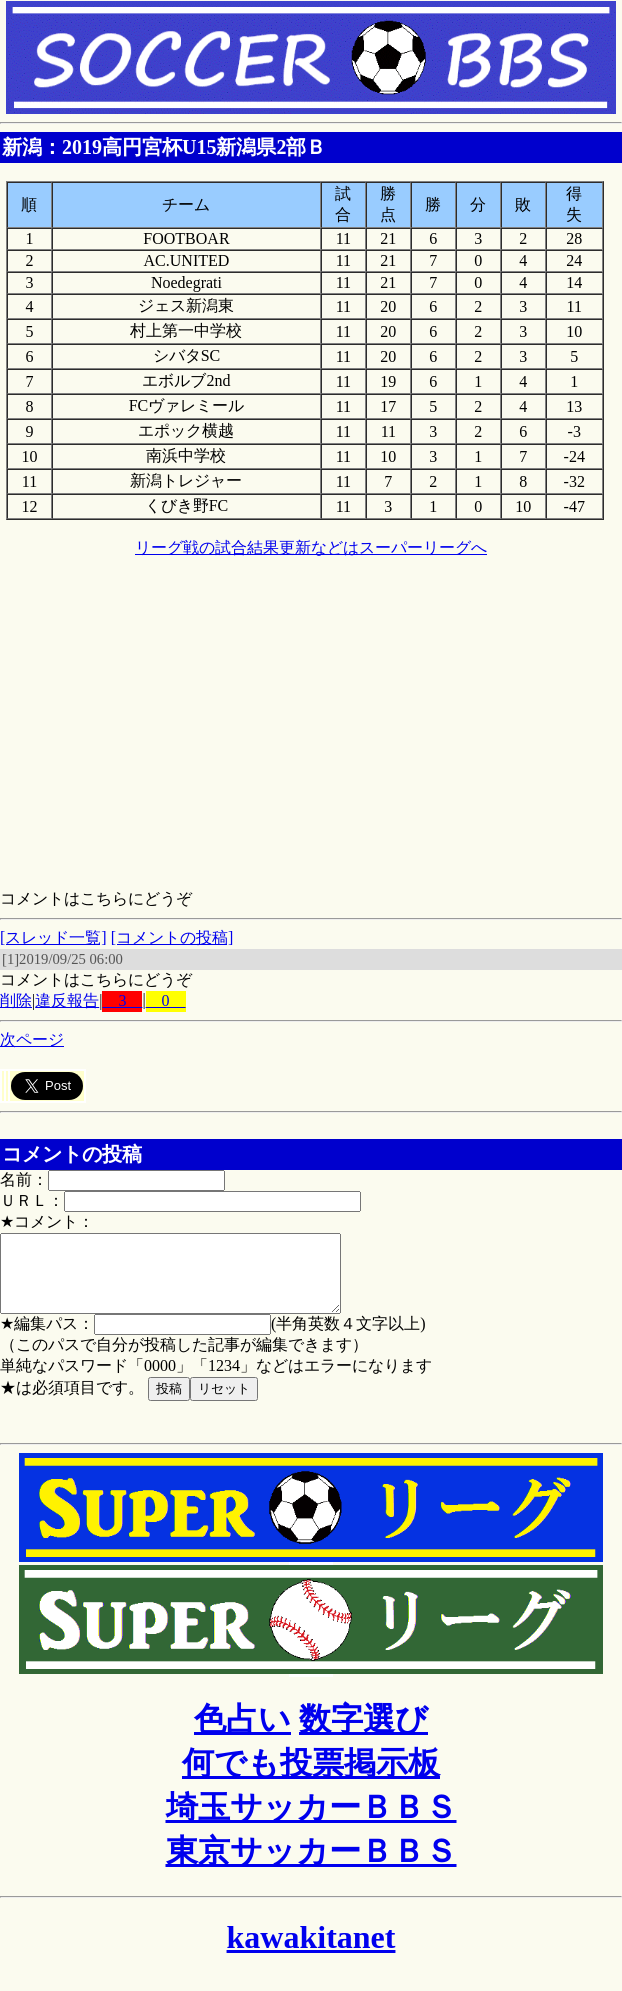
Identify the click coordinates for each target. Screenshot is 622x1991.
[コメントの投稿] (172, 937)
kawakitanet (311, 1952)
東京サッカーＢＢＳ (311, 1866)
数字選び (363, 1734)
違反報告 (67, 1000)
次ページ (32, 1039)
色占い (242, 1734)
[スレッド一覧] (53, 937)
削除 (16, 1000)
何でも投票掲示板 (311, 1778)
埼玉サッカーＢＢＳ (311, 1822)
